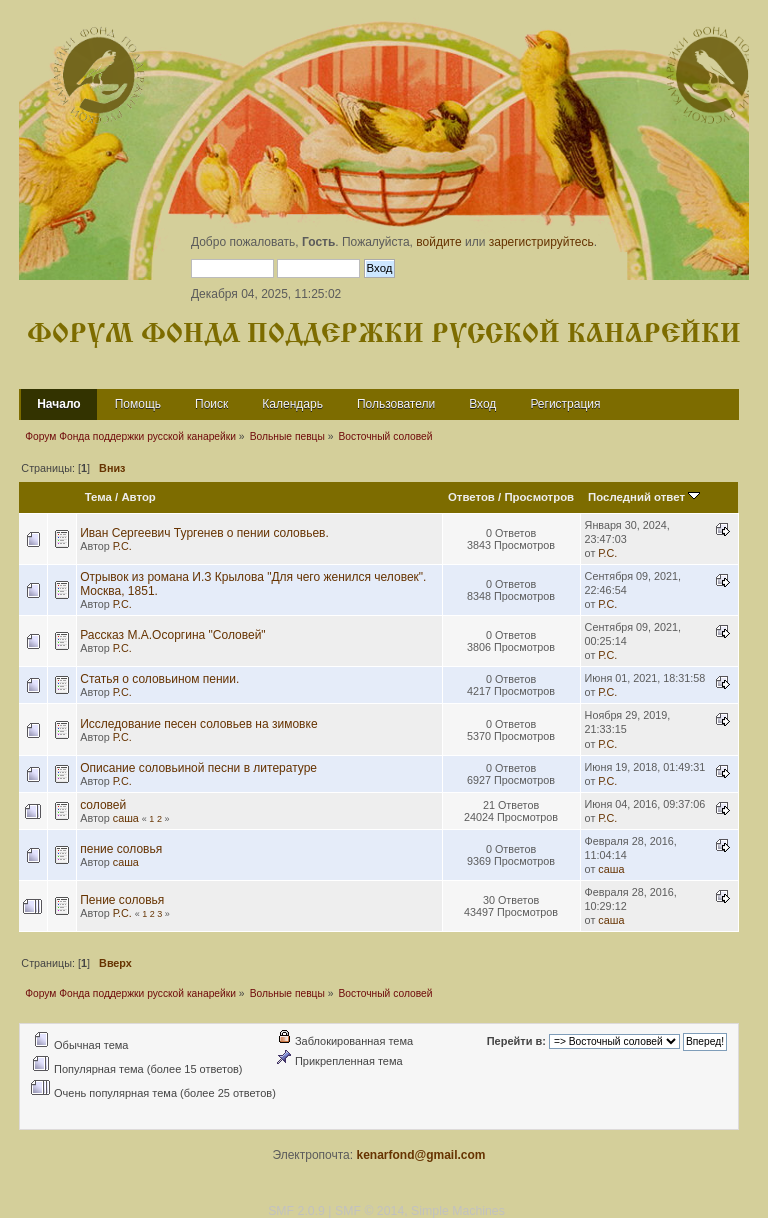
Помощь (138, 404)
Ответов (471, 497)
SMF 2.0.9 (296, 1211)
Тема (98, 497)
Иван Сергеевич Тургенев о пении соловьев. (204, 533)
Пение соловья (122, 900)
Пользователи (396, 404)
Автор (138, 497)
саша (126, 818)
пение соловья (121, 849)
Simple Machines (458, 1211)
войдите (438, 242)
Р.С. (122, 546)
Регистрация (565, 404)
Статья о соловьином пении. (159, 679)
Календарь (292, 404)
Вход (482, 404)
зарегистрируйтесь (541, 242)
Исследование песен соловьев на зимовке (198, 724)
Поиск (211, 404)
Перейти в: (516, 1041)
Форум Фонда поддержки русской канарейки (384, 334)
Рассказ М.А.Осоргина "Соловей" (172, 635)
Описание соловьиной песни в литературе (198, 768)
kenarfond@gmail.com (420, 1155)
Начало (58, 404)
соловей (103, 805)
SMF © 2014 (369, 1211)
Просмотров (539, 497)
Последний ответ (644, 497)
